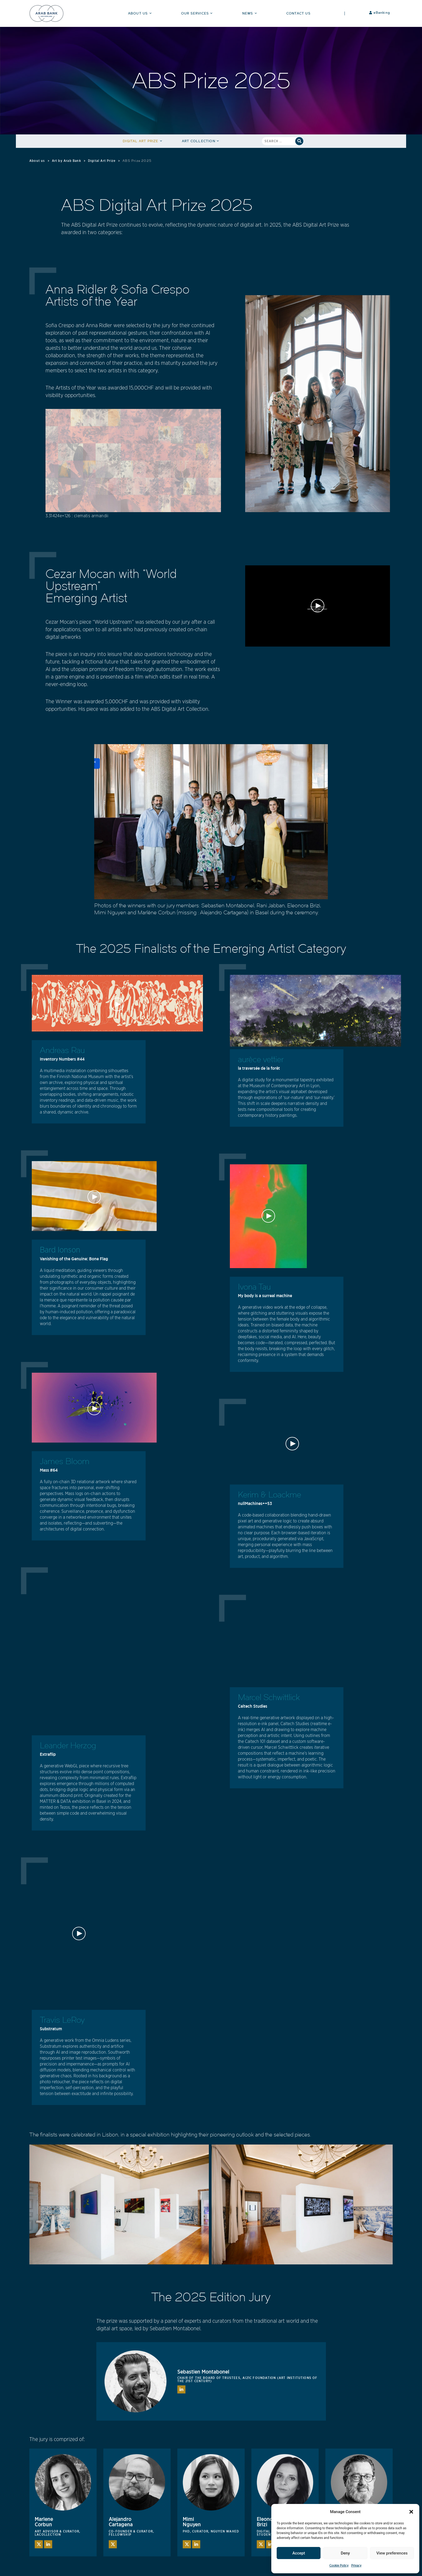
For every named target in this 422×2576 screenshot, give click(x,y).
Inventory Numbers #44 (62, 1059)
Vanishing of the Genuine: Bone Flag (74, 1258)
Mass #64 (49, 1470)
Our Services (197, 13)
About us (37, 161)
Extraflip (48, 1754)
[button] (411, 2511)
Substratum (51, 2028)
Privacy (356, 2565)
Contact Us (298, 13)
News (250, 13)
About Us (140, 13)
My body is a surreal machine (265, 1295)
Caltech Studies (252, 1706)
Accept (298, 2553)
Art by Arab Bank (66, 161)
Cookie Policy (339, 2565)
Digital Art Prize (143, 141)
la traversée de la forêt (259, 1068)
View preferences (391, 2553)
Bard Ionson (60, 1250)
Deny (345, 2553)
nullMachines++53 (255, 1503)
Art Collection (201, 141)
